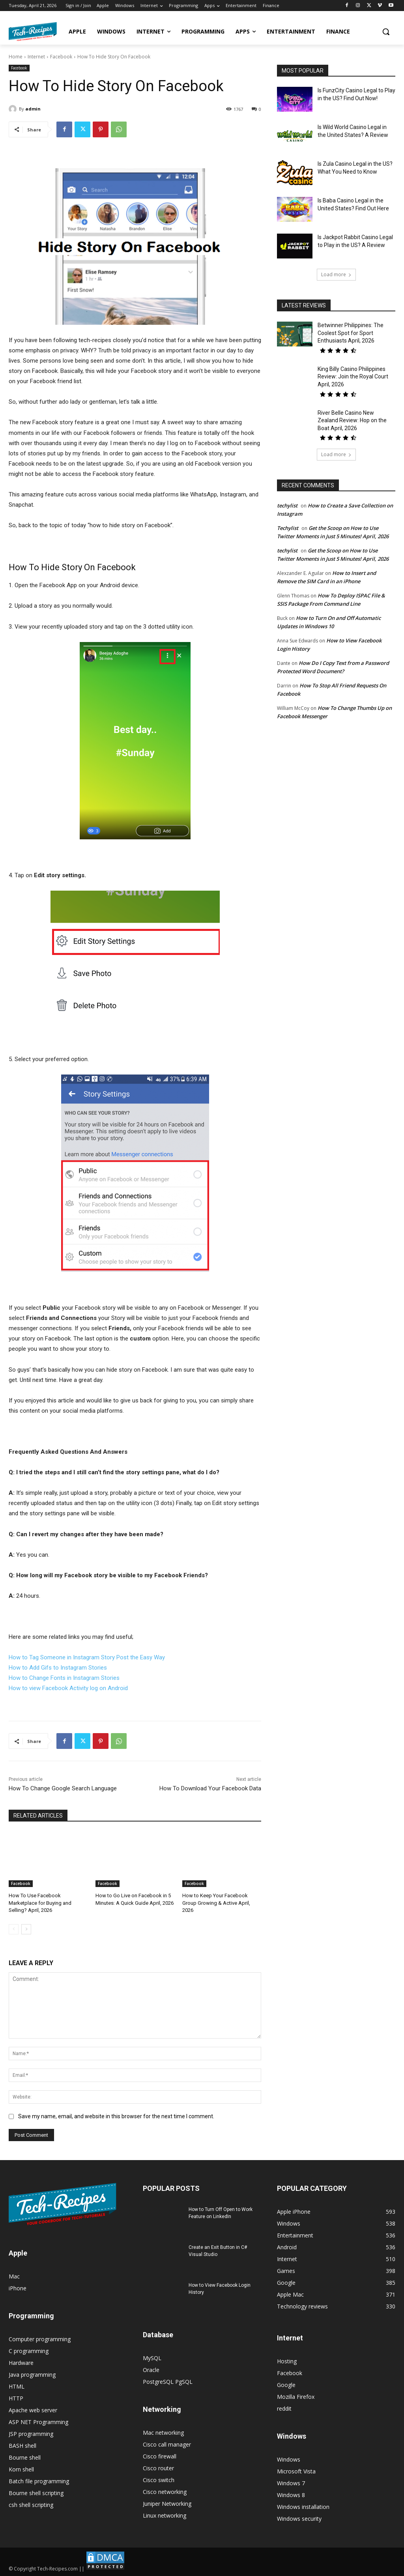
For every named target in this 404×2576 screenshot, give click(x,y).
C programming (29, 2351)
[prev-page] (14, 1929)
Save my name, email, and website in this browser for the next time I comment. (116, 2116)
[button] (385, 31)
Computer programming (40, 2339)
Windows (288, 2459)
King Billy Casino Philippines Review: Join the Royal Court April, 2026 (353, 377)
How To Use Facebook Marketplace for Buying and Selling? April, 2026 (40, 1903)
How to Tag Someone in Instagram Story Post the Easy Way (87, 1657)
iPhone (17, 2288)
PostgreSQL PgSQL (168, 2381)
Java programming (32, 2374)
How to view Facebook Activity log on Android (68, 1688)
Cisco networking (165, 2492)
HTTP (16, 2398)
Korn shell (21, 2469)
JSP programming (31, 2433)
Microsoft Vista (296, 2471)
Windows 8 (291, 2495)
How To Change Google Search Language (63, 1788)
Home (15, 56)
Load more (336, 274)
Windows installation (303, 2506)
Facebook (61, 56)
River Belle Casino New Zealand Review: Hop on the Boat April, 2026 (352, 420)
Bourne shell (25, 2457)
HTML (16, 2386)
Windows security (299, 2518)
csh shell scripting (31, 2505)
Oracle (151, 2370)
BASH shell (22, 2445)
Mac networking (163, 2432)
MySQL (152, 2358)
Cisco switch (158, 2480)
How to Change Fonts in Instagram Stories (64, 1677)
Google (286, 2385)
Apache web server (33, 2410)
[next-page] (26, 1929)
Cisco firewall (159, 2456)
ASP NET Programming (38, 2422)
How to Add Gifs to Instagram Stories (58, 1667)
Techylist (287, 528)
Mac (14, 2276)
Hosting (287, 2361)
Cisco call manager (167, 2444)
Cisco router (158, 2468)
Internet (36, 56)
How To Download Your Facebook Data (210, 1788)
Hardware (21, 2362)
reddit (284, 2408)
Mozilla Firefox (295, 2396)
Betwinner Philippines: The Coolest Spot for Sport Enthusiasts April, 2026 (350, 333)
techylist (287, 505)
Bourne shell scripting (36, 2493)
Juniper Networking (167, 2503)
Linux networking (164, 2515)
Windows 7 (291, 2483)
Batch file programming (39, 2481)
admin (33, 109)
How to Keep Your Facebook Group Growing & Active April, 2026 (216, 1903)
